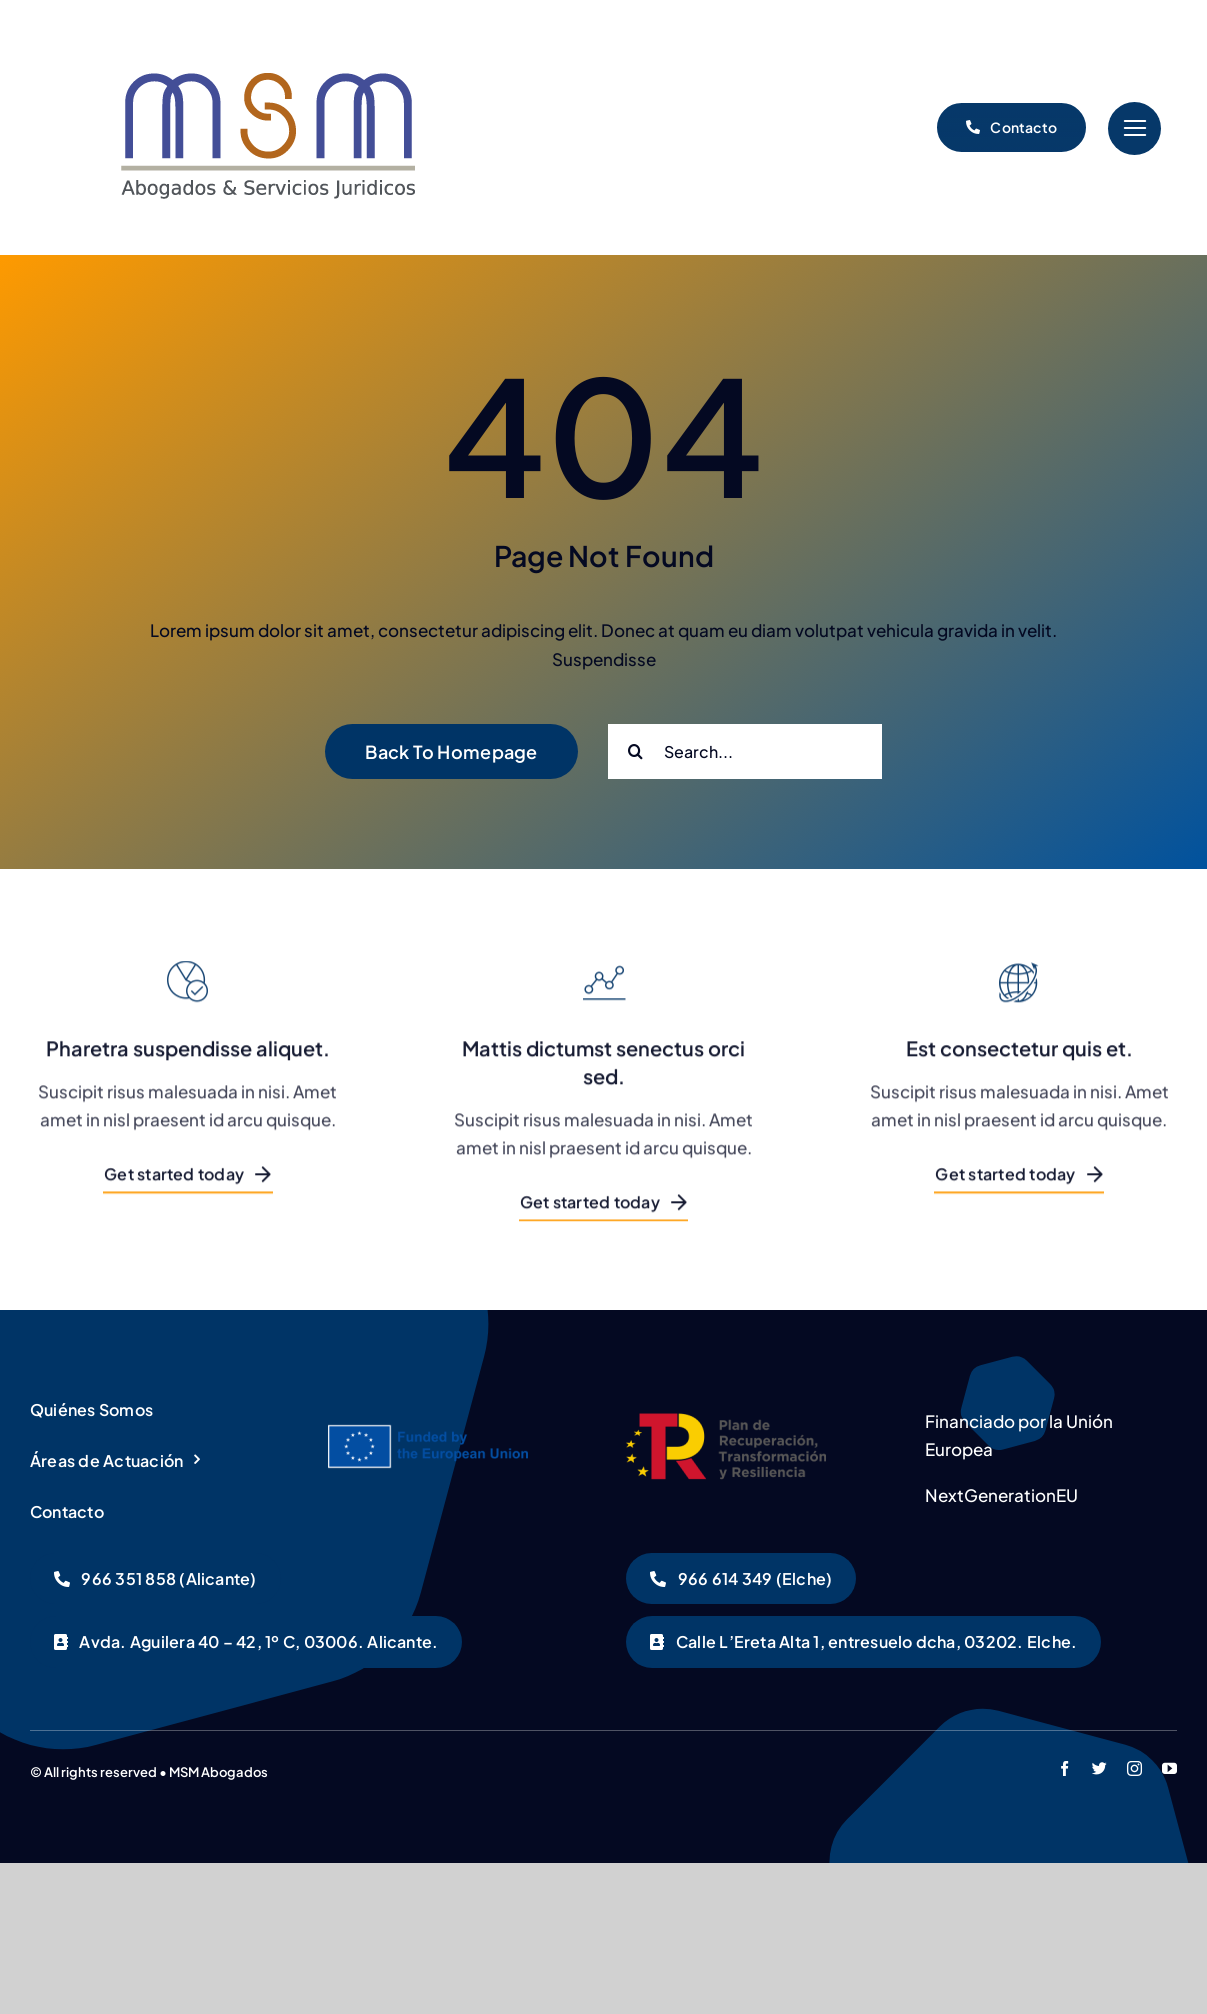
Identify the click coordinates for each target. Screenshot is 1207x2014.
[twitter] (1099, 1768)
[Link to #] (1134, 128)
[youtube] (1169, 1768)
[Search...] (745, 751)
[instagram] (1134, 1768)
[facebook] (1064, 1768)
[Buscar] (635, 751)
